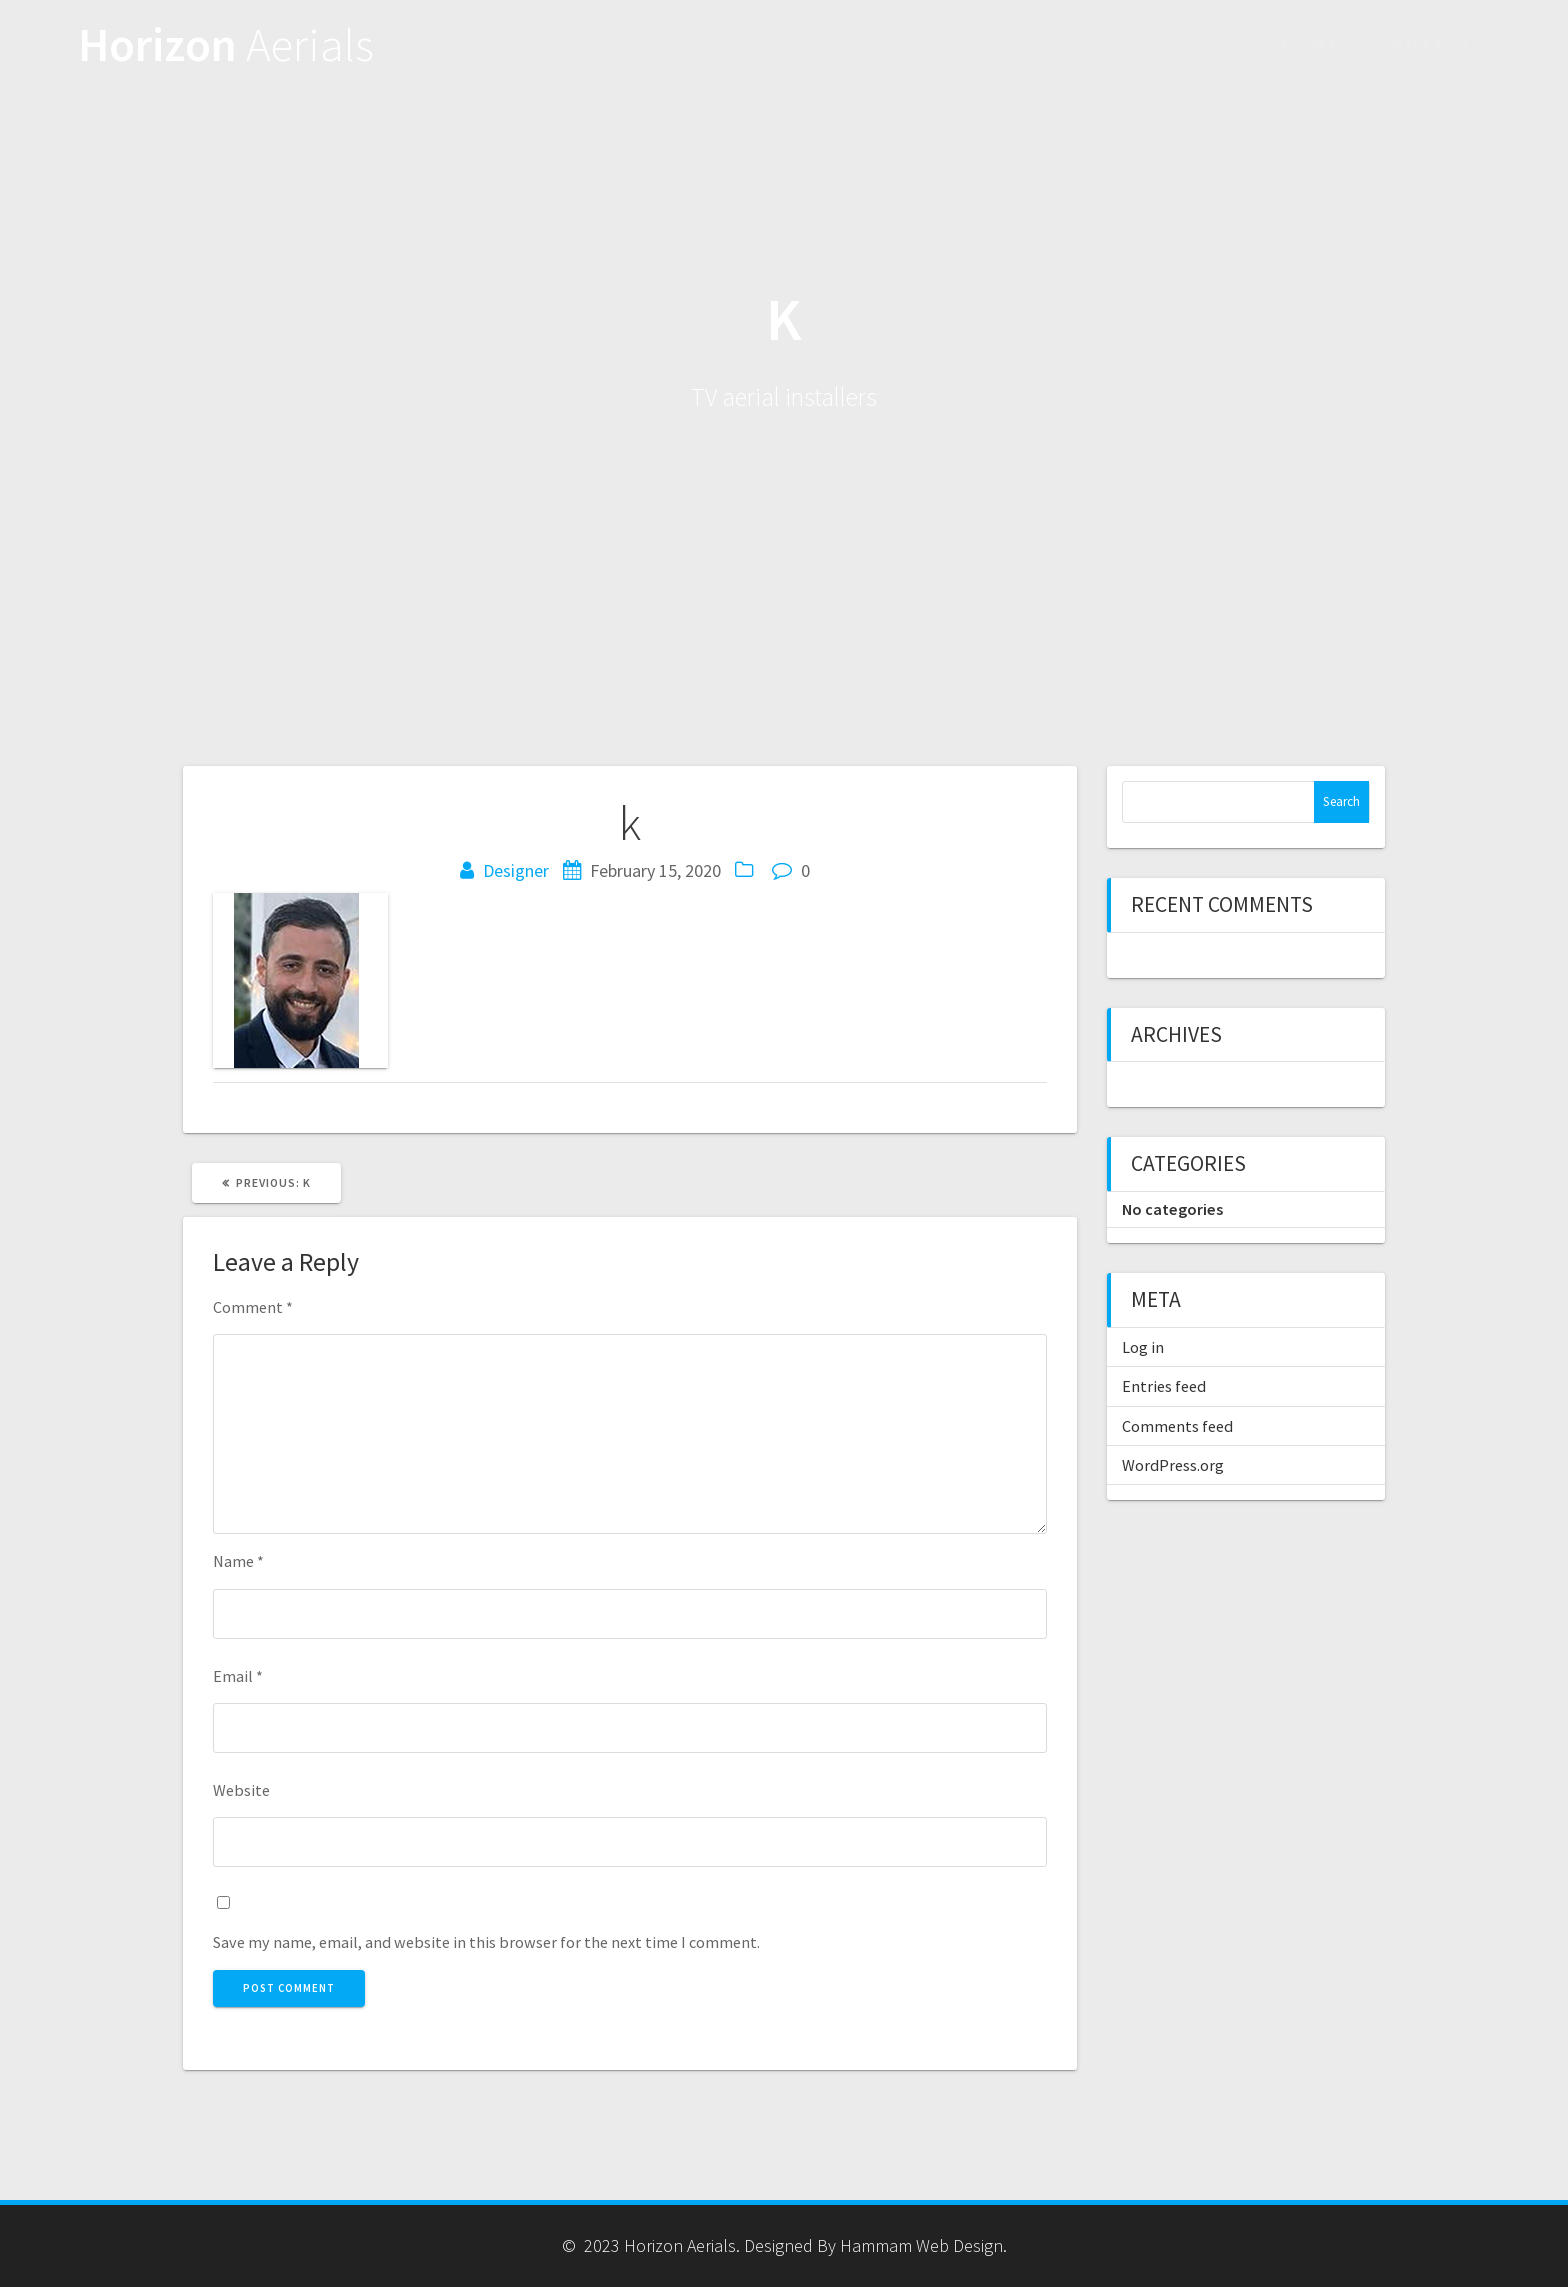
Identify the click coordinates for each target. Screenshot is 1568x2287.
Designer (516, 870)
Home (1311, 45)
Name (238, 1561)
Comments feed (1177, 1426)
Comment (253, 1307)
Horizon (226, 45)
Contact (1425, 45)
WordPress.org (1173, 1465)
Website (241, 1790)
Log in (1143, 1347)
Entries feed (1164, 1386)
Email (238, 1676)
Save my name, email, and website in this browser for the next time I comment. (486, 1942)
